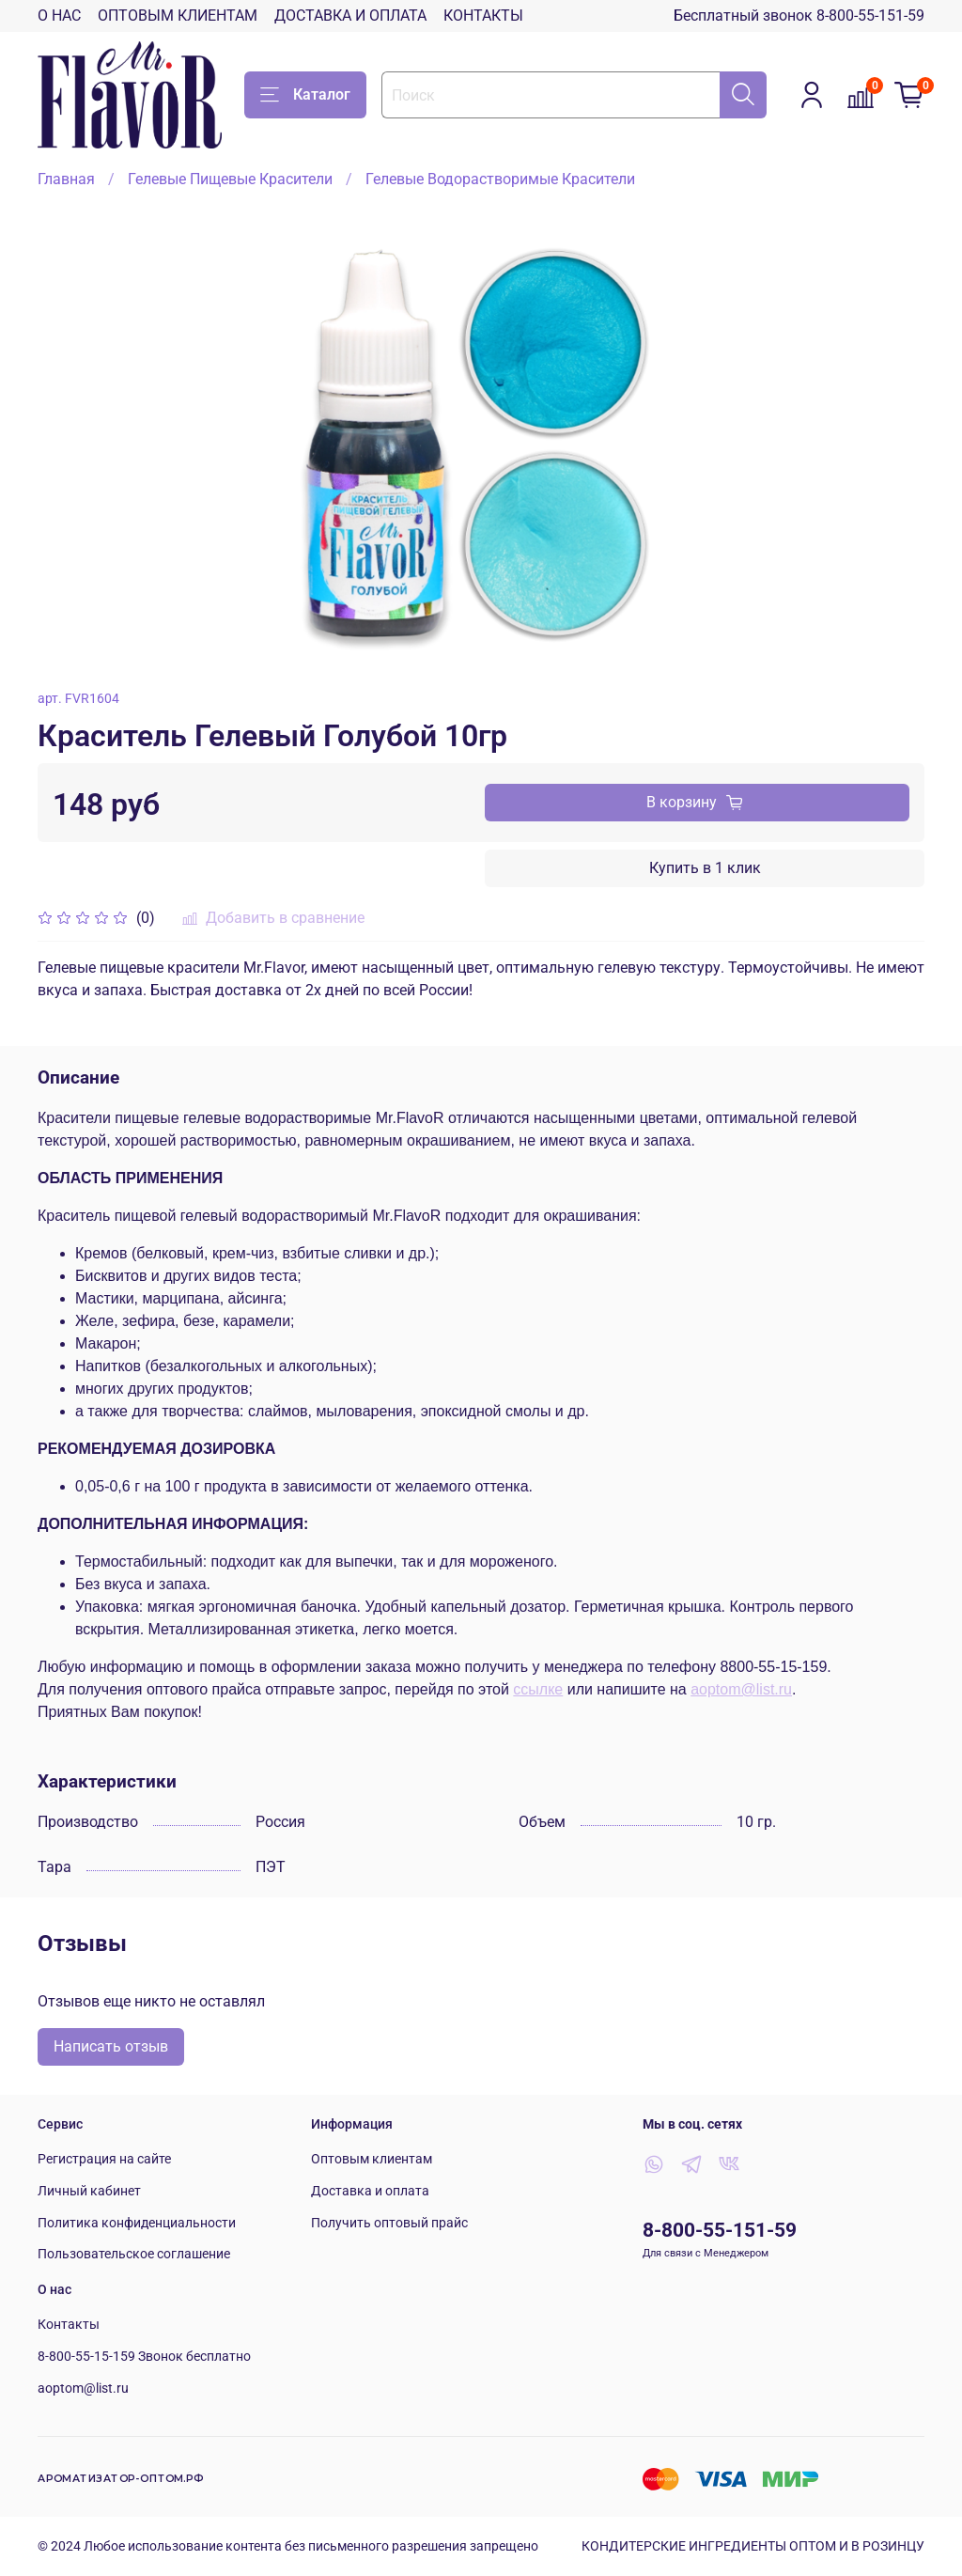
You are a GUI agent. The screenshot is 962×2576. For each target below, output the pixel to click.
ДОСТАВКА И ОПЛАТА (350, 15)
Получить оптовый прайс (389, 2223)
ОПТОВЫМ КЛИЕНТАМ (177, 15)
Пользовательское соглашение (134, 2254)
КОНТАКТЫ (483, 15)
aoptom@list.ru (741, 1689)
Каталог (305, 95)
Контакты (69, 2325)
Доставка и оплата (370, 2191)
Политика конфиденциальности (137, 2223)
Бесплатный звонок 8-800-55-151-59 (799, 15)
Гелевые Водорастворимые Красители (500, 179)
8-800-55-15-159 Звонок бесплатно (144, 2357)
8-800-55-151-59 (720, 2230)
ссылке (538, 1689)
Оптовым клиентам (371, 2159)
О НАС (59, 15)
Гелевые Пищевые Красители (230, 179)
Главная (66, 179)
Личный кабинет (89, 2191)
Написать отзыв (111, 2046)
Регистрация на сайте (104, 2159)
